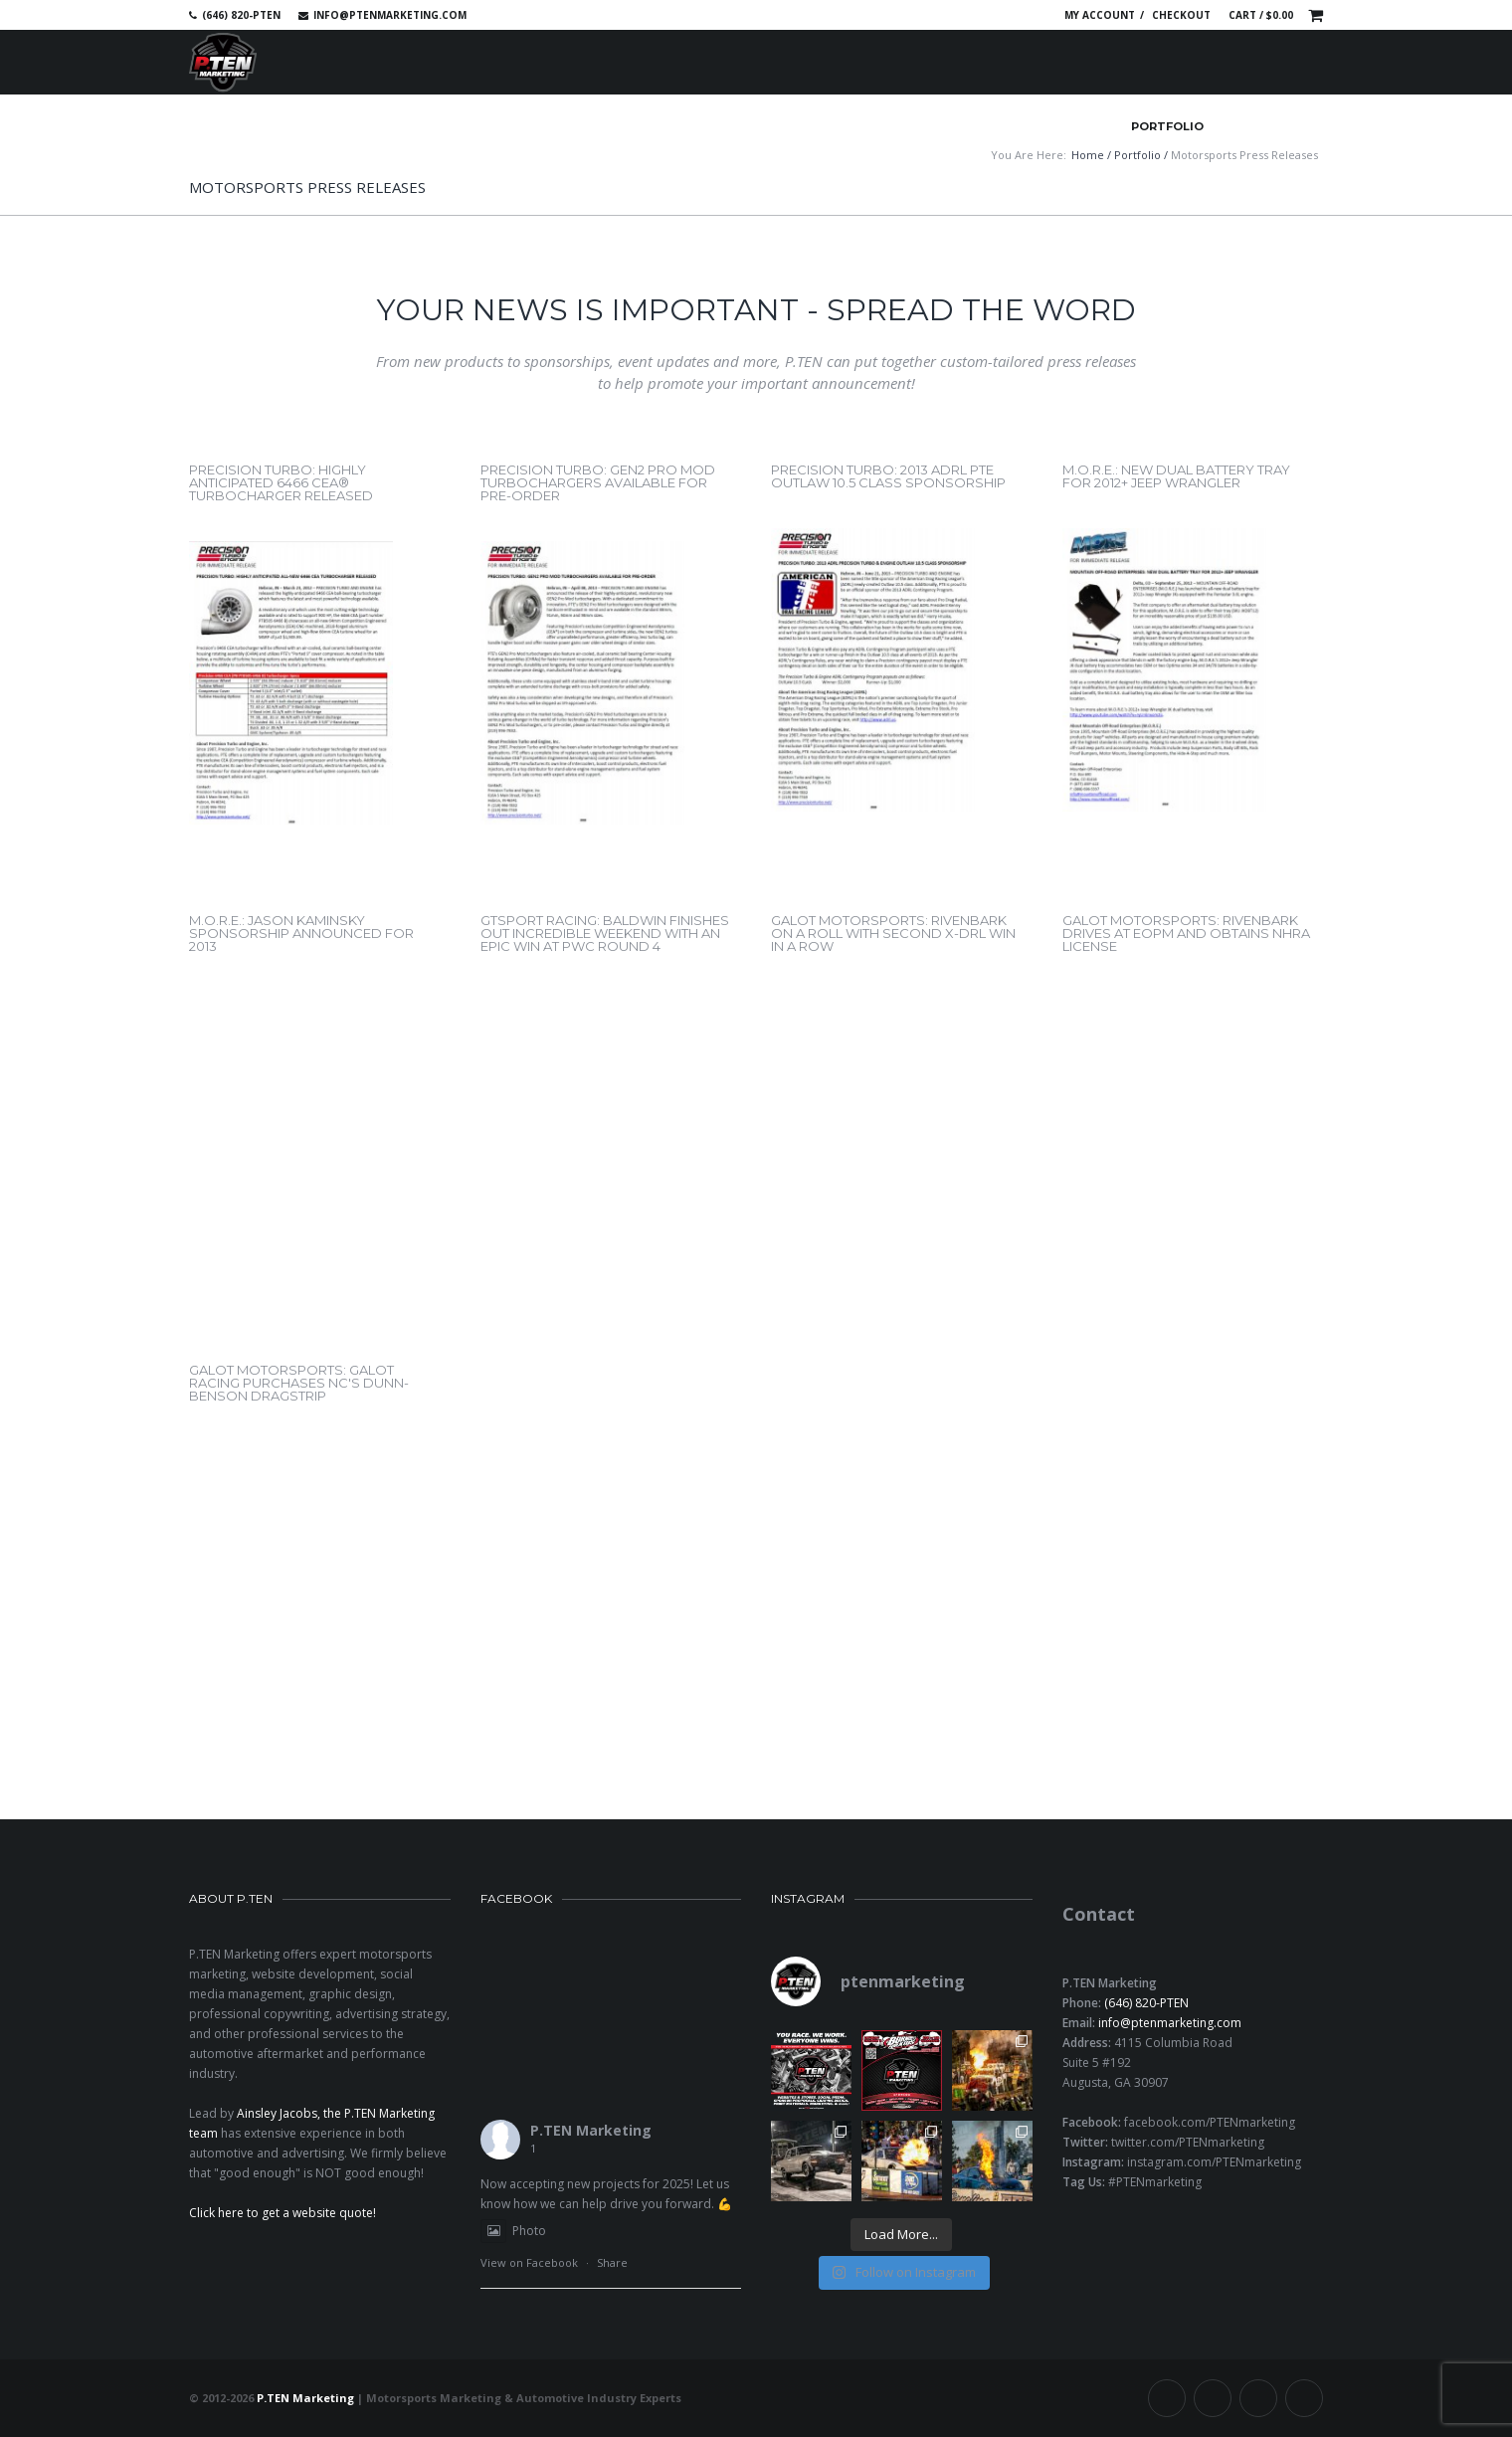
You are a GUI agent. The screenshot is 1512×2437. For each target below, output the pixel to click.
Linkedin (995, 15)
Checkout (1181, 15)
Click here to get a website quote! (282, 2212)
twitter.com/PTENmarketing (1187, 2142)
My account (1099, 15)
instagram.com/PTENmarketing (1214, 2162)
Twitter (966, 15)
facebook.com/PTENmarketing (1209, 2122)
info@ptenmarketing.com (390, 15)
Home (1087, 154)
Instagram (1024, 15)
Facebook (937, 15)
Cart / (1260, 15)
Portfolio (1137, 154)
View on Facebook (529, 2262)
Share (612, 2262)
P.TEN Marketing (591, 2130)
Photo (513, 2230)
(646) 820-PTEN (1146, 2002)
